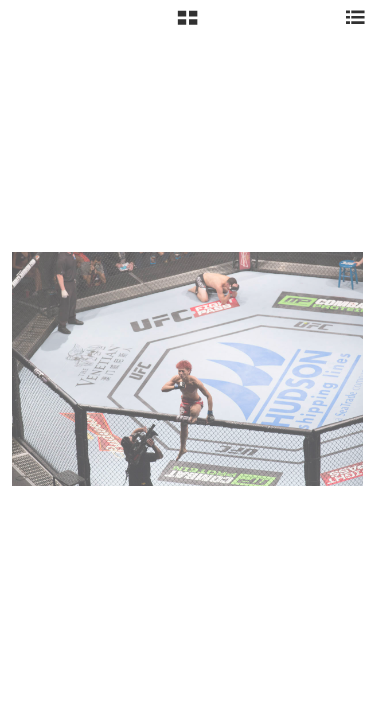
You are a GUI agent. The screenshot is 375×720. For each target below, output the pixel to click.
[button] (187, 25)
